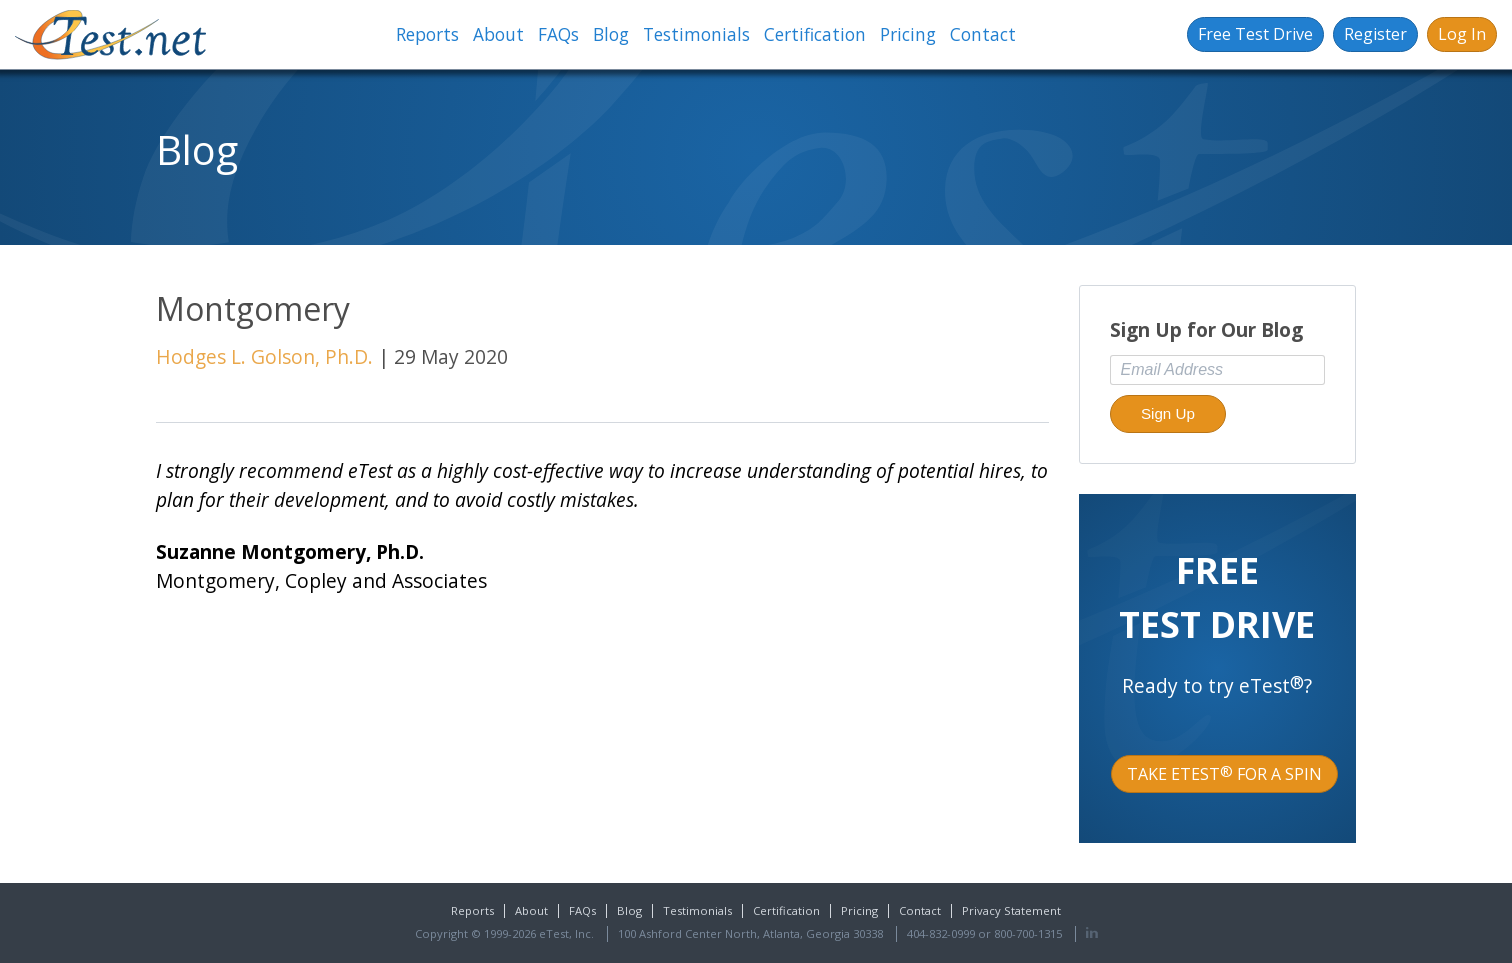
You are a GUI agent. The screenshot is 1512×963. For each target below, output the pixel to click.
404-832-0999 (941, 933)
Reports (427, 34)
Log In (1462, 34)
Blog (611, 34)
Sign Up (1168, 413)
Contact (983, 34)
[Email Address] (1218, 370)
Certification (815, 34)
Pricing (908, 34)
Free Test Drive (1255, 34)
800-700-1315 (1028, 933)
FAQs (558, 34)
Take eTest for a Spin (1224, 774)
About (498, 34)
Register (1375, 34)
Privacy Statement (1011, 910)
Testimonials (696, 34)
